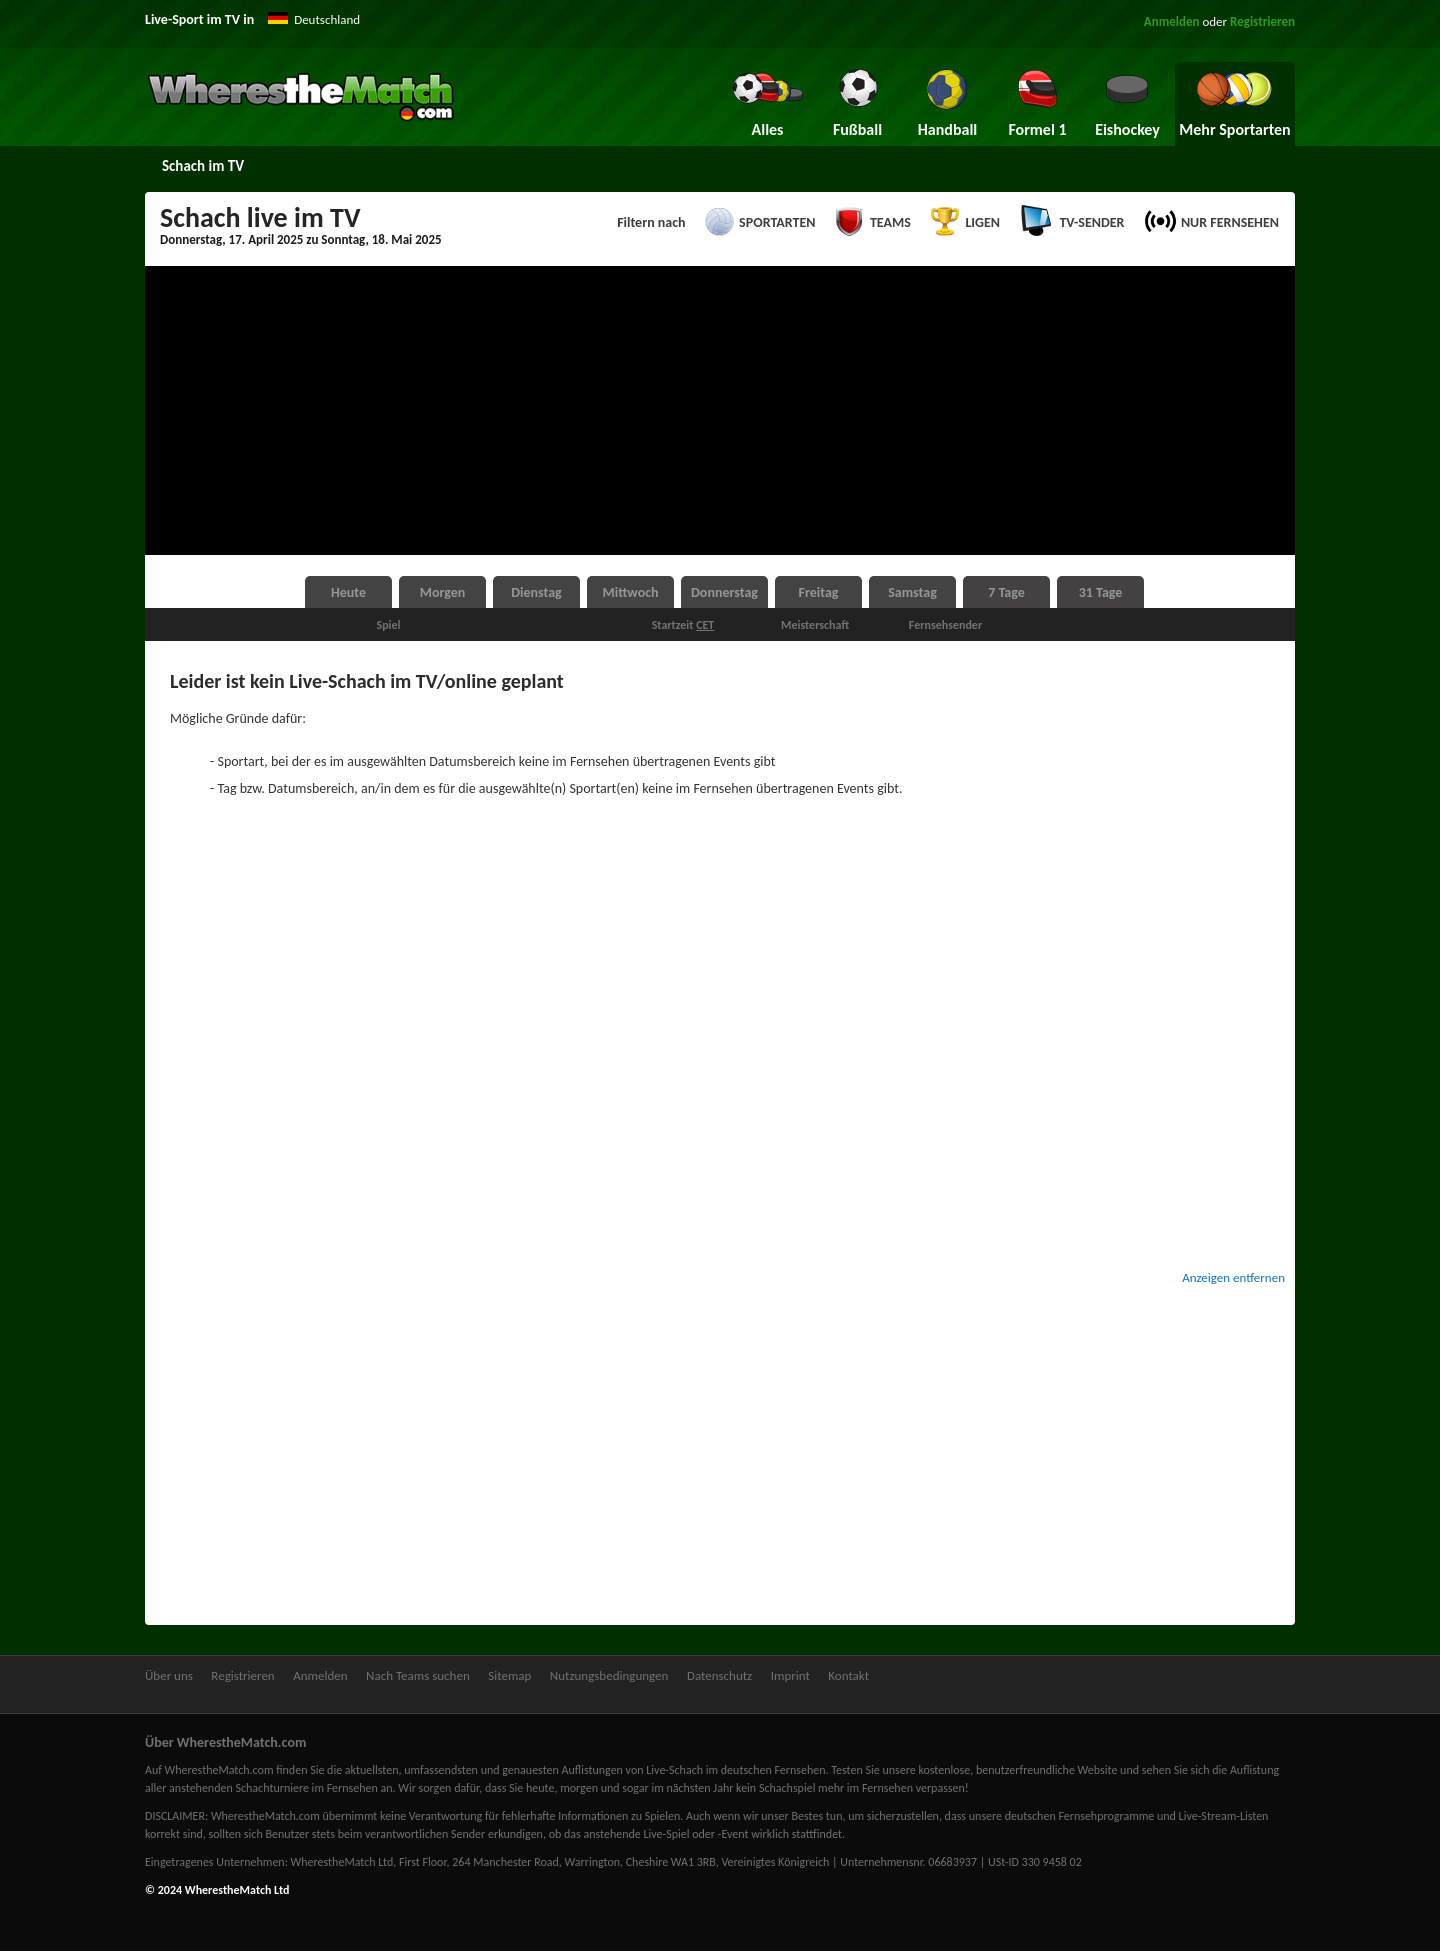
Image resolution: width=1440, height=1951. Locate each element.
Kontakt (848, 1675)
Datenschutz (719, 1675)
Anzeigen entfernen (1233, 1277)
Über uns (169, 1675)
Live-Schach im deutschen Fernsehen (735, 1770)
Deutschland (327, 19)
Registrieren (1262, 21)
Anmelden (1172, 21)
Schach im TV (203, 166)
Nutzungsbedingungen (609, 1675)
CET (705, 625)
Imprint (790, 1675)
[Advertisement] (720, 411)
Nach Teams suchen (418, 1675)
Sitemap (509, 1675)
